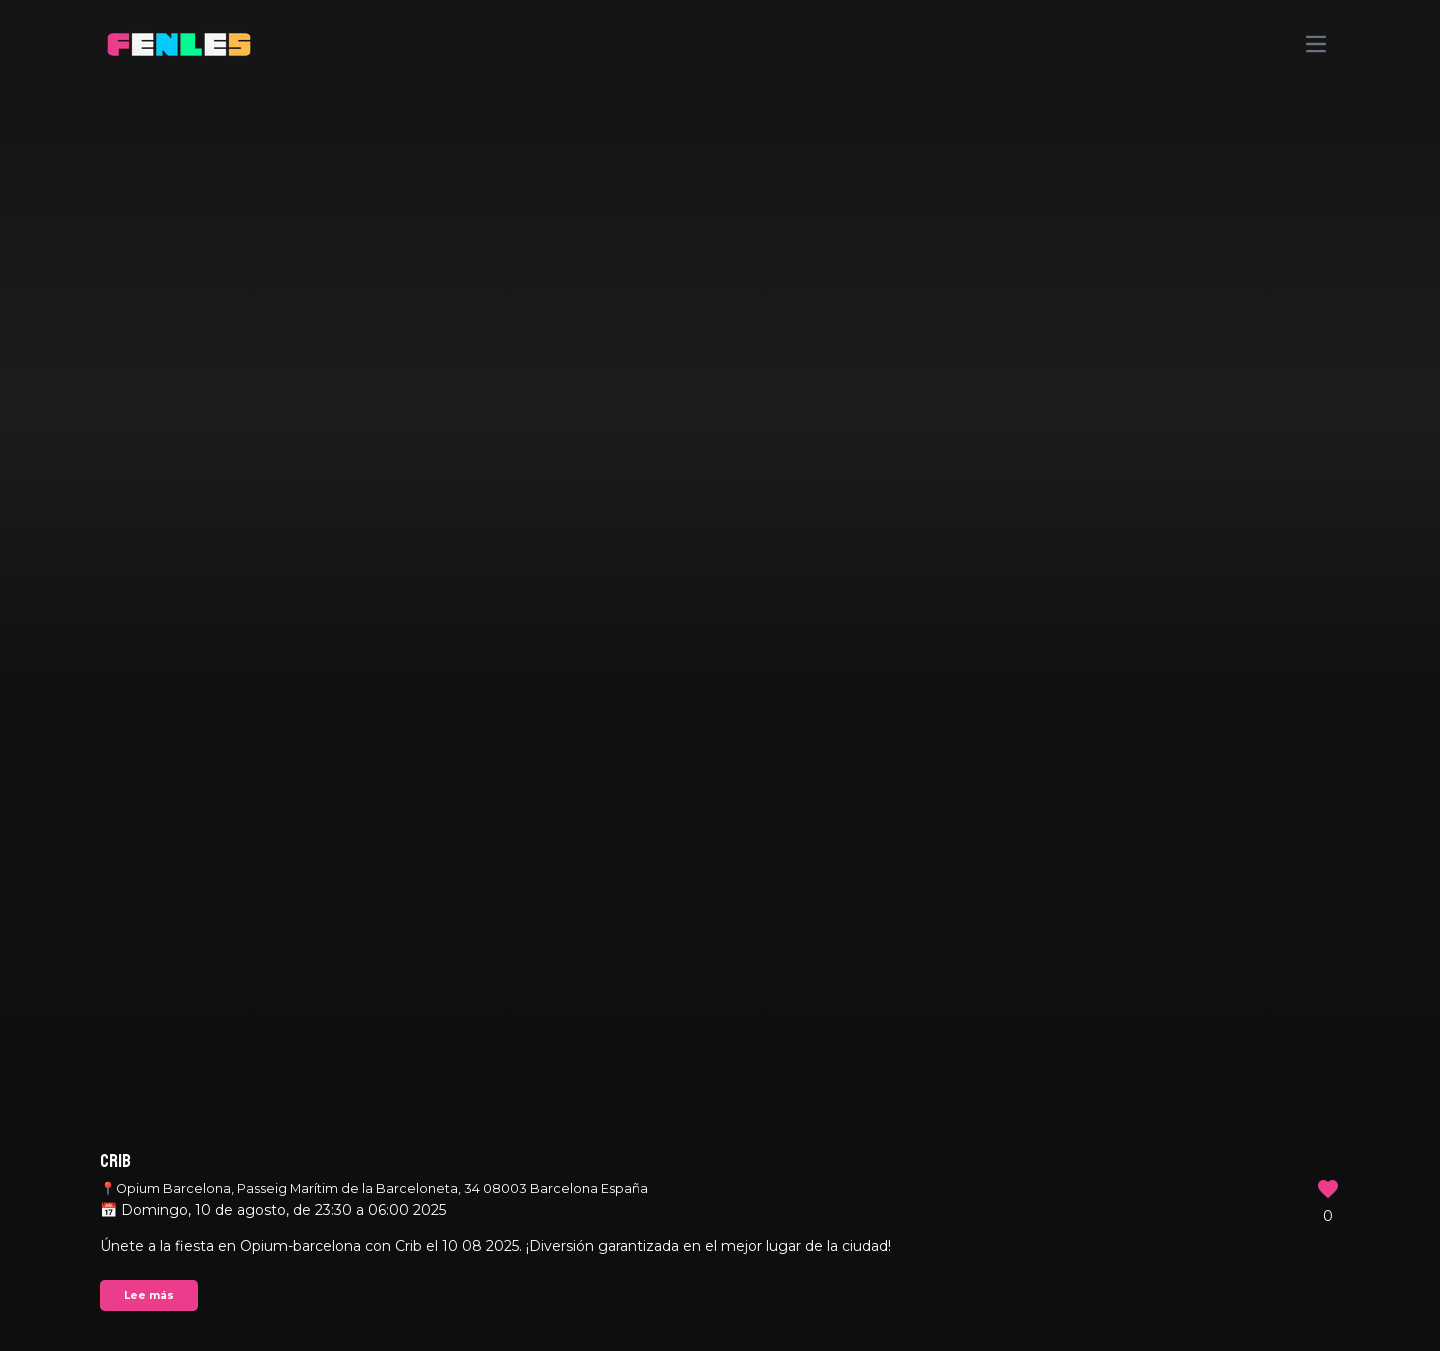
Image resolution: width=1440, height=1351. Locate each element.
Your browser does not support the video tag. (720, 675)
